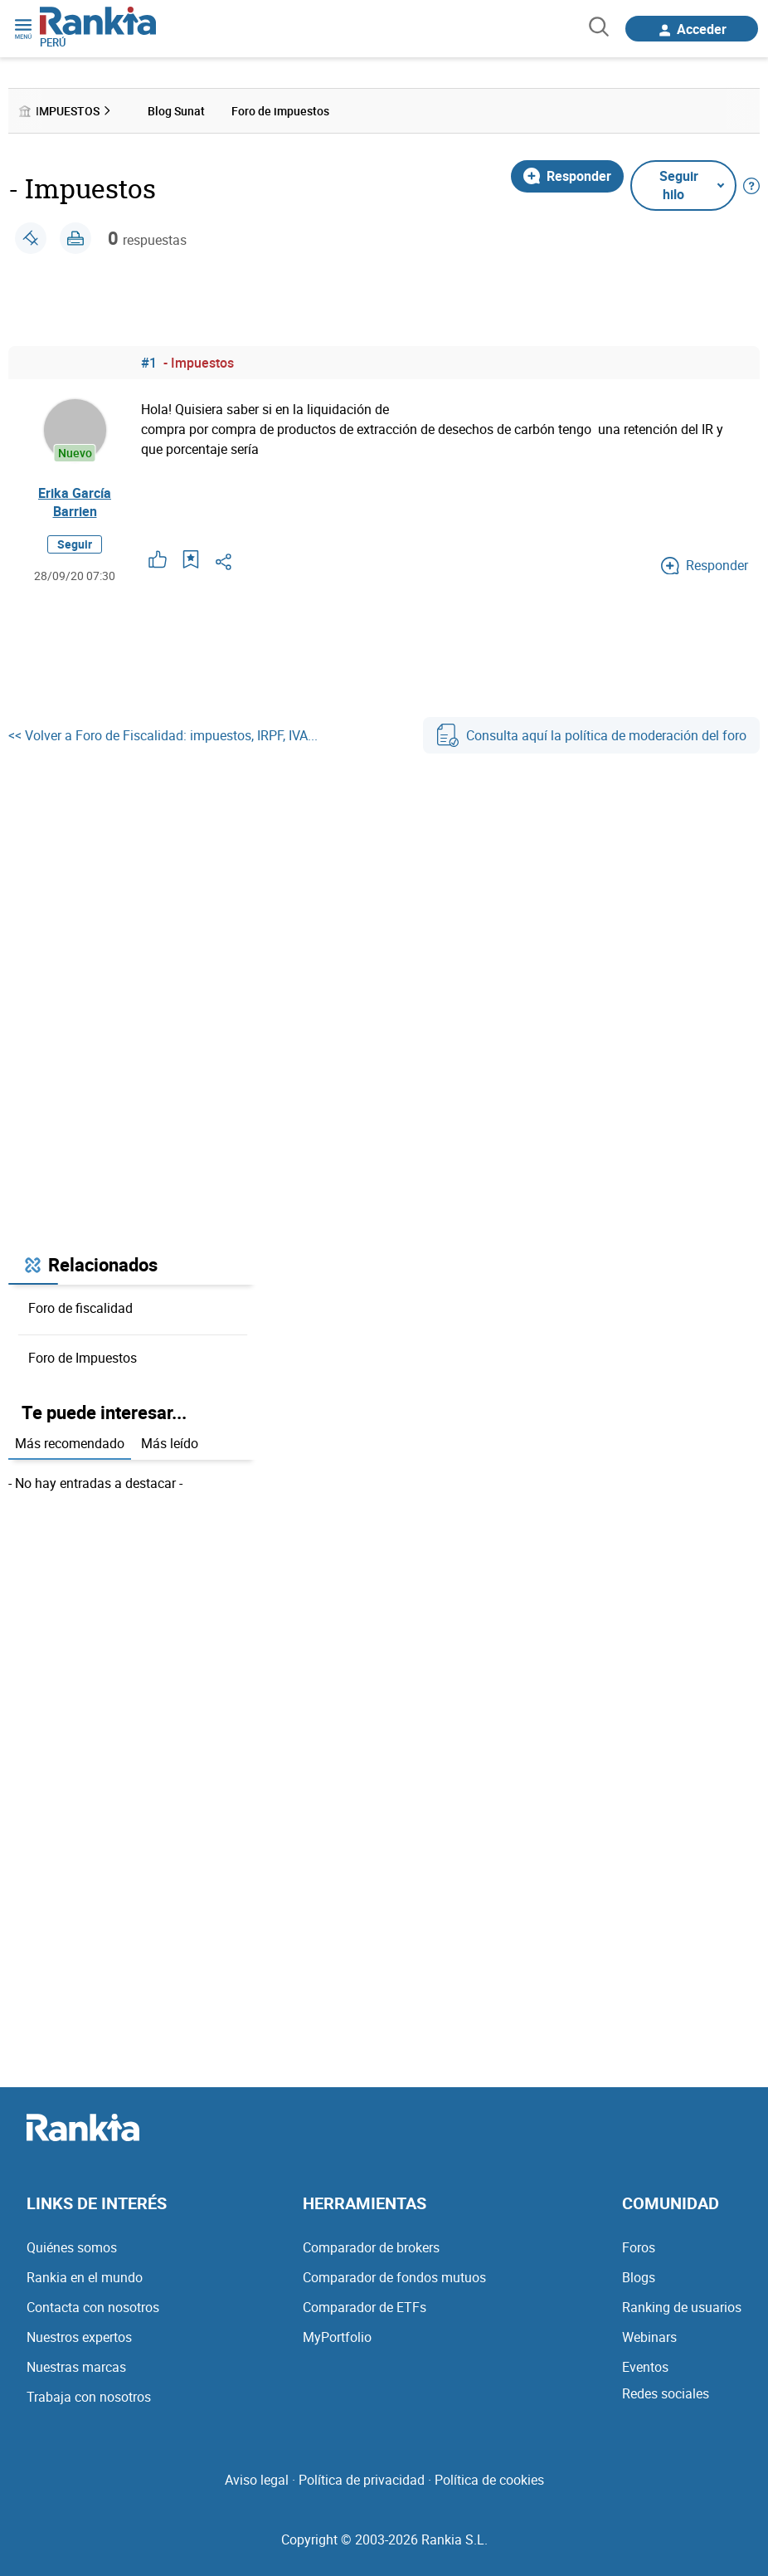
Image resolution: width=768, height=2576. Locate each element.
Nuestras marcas (76, 2367)
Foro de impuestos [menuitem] (280, 111)
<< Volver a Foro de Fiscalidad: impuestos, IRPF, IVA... (163, 735)
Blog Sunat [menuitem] (176, 111)
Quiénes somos (72, 2247)
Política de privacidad (362, 2480)
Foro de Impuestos (82, 1358)
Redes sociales (665, 2393)
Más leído (169, 1443)
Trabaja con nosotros (89, 2397)
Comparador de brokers (371, 2247)
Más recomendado (69, 1443)
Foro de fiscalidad (80, 1308)
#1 (149, 362)
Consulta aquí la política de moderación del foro (591, 735)
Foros (638, 2247)
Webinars (649, 2337)
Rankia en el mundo (85, 2277)
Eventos (645, 2367)
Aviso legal (257, 2480)
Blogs (638, 2277)
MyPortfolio (337, 2337)
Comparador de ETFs (364, 2307)
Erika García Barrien (74, 502)
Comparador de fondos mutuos (394, 2277)
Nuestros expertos (79, 2337)
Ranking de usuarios (681, 2307)
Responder (567, 176)
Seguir (74, 544)
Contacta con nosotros (93, 2307)
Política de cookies (489, 2480)
